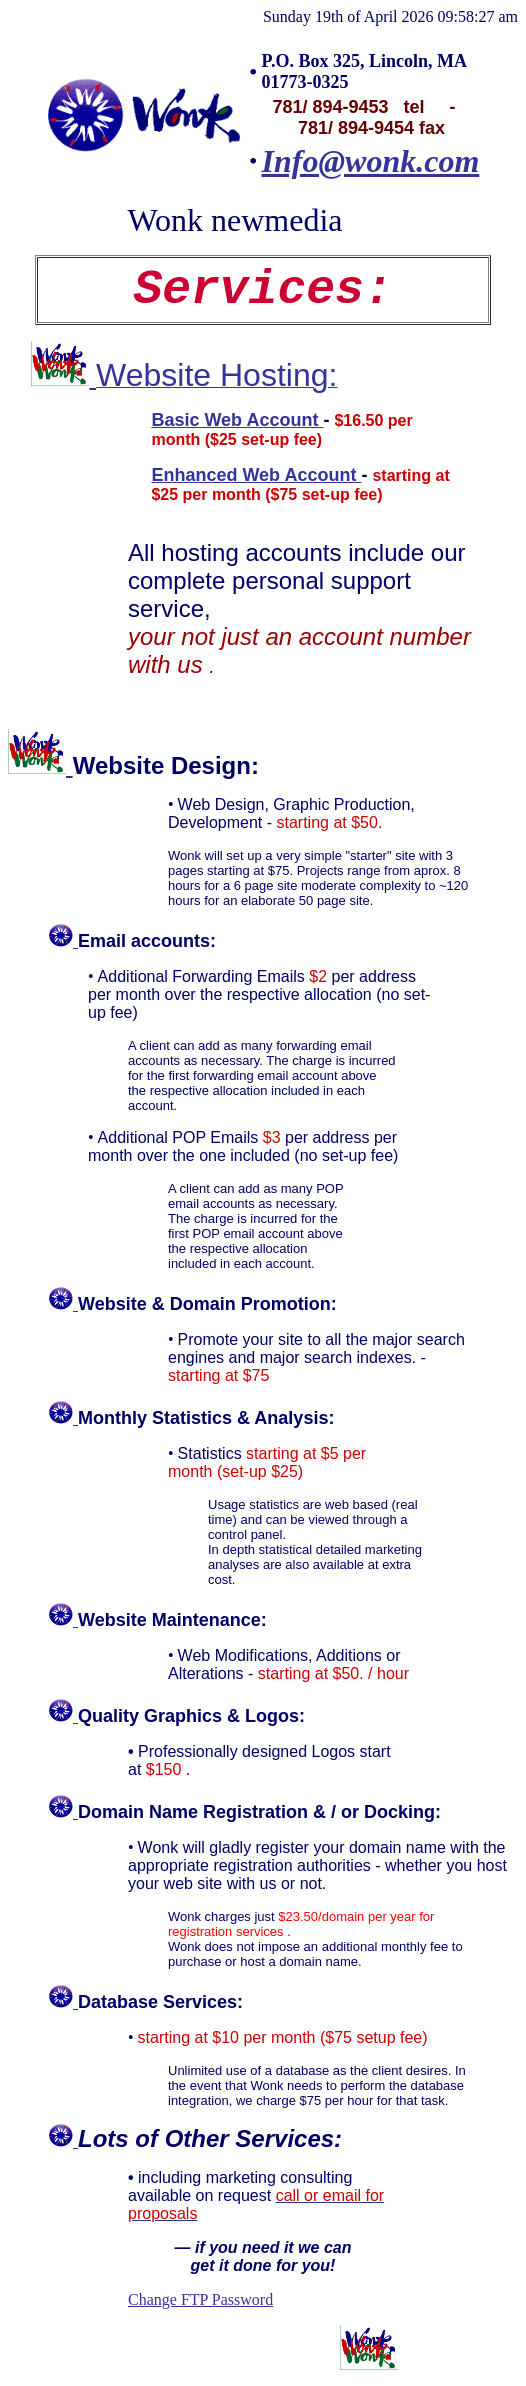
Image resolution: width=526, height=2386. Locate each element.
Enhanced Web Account (256, 475)
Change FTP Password (200, 2299)
